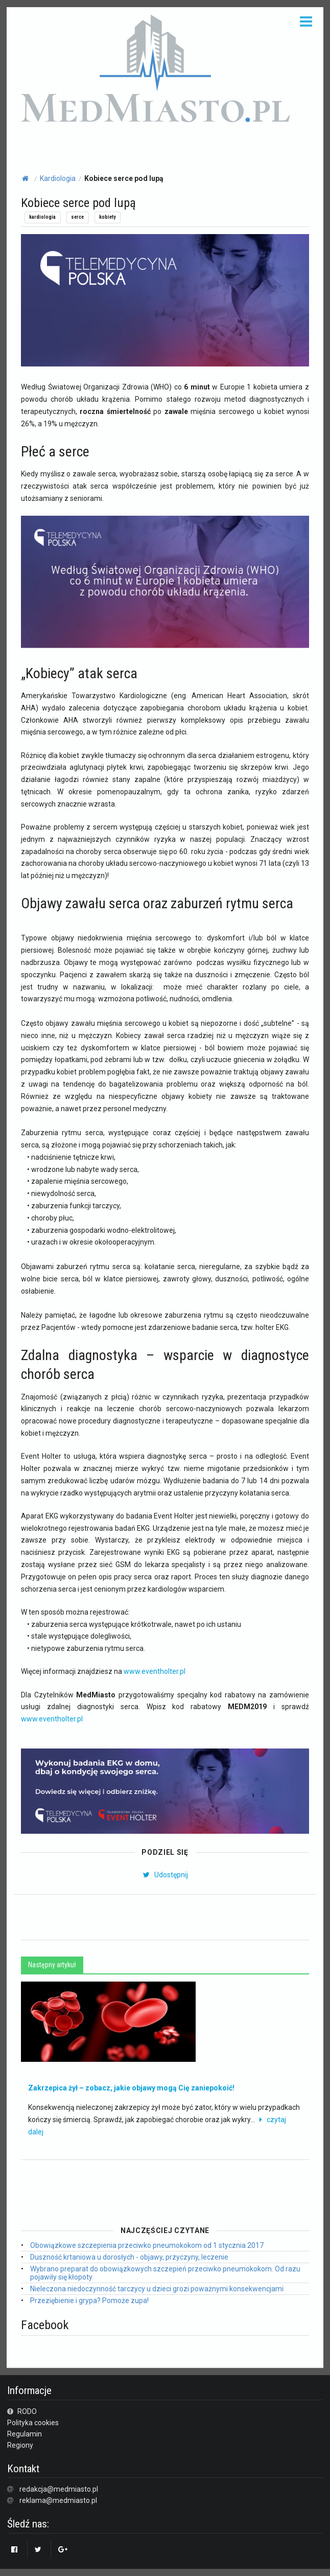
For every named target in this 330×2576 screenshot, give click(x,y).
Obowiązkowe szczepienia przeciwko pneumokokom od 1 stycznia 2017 (147, 2245)
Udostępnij (164, 1875)
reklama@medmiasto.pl (58, 2500)
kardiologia (42, 217)
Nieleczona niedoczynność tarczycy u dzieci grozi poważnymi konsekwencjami (157, 2289)
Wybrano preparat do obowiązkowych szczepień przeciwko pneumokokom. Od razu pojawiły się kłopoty (165, 2273)
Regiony (20, 2445)
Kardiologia (58, 178)
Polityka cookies (33, 2423)
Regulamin (24, 2434)
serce (77, 217)
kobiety (107, 217)
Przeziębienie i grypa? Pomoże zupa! (89, 2300)
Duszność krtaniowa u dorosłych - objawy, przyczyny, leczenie (129, 2257)
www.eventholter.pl (154, 1671)
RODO (22, 2411)
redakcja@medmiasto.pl (58, 2489)
